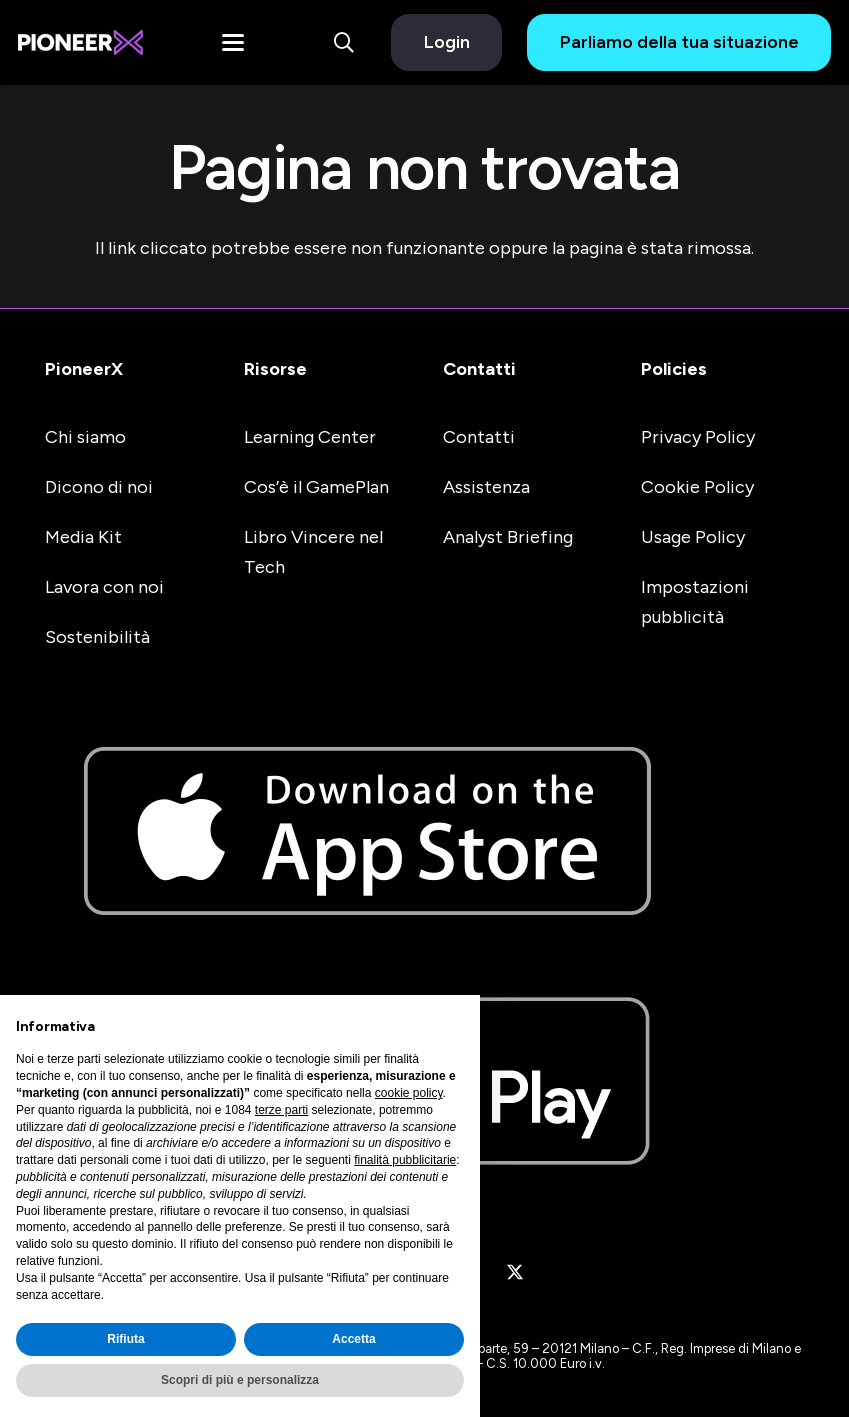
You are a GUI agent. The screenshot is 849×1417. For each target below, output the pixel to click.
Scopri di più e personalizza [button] (240, 1380)
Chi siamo (85, 437)
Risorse (275, 369)
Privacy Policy (698, 437)
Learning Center (310, 437)
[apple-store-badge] (424, 831)
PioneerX (84, 369)
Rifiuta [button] (125, 1339)
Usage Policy (693, 537)
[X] (514, 1273)
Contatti (479, 369)
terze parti (281, 1110)
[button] (232, 43)
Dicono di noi (99, 487)
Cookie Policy (697, 487)
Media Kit (83, 537)
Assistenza (486, 487)
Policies (674, 369)
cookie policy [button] (409, 1093)
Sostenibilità (97, 637)
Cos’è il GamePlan (316, 487)
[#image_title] (80, 42)
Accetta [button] (353, 1339)
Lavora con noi (104, 587)
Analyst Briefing (508, 537)
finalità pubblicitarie (405, 1160)
